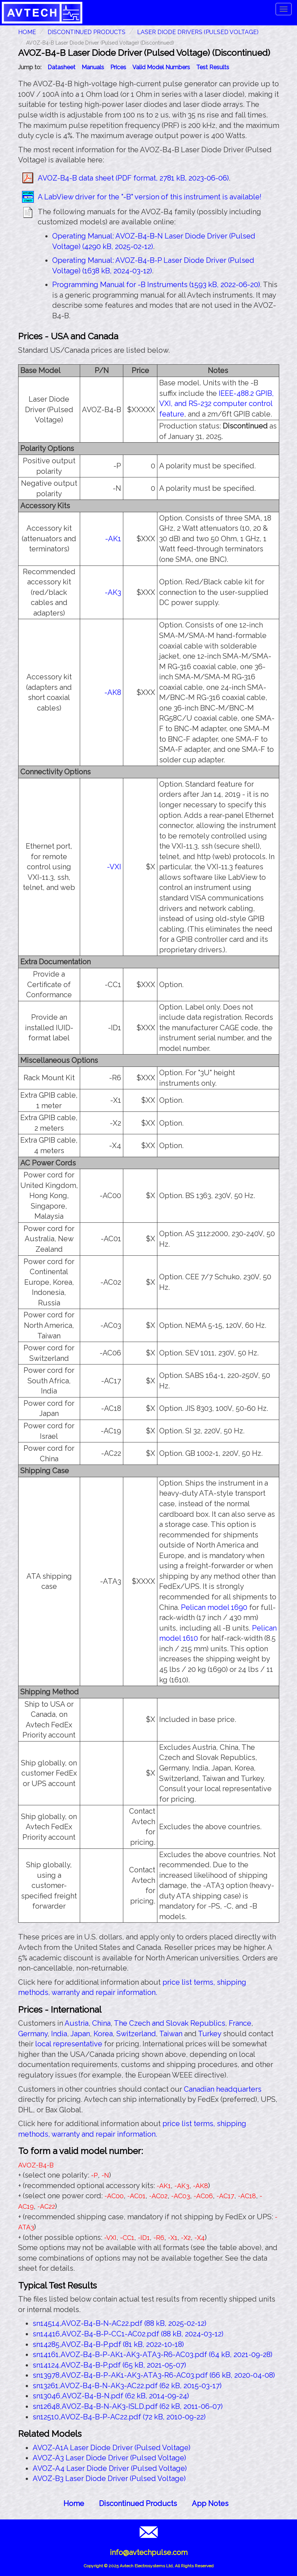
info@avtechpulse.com (148, 2552)
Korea (103, 2033)
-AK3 (113, 592)
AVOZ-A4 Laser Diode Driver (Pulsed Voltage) (110, 2468)
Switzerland (136, 2033)
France (240, 2023)
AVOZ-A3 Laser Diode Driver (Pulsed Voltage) (109, 2457)
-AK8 (112, 692)
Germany (33, 2033)
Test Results (212, 67)
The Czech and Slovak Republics (169, 2023)
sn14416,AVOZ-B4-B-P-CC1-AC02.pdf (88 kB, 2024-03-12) (128, 2333)
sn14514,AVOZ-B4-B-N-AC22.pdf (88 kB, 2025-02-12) (119, 2323)
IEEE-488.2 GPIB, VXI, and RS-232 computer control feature (216, 403)
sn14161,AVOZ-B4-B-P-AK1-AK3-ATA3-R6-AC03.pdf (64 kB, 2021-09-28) (152, 2354)
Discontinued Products (86, 32)
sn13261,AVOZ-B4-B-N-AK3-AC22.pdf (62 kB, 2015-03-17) (127, 2385)
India (59, 2033)
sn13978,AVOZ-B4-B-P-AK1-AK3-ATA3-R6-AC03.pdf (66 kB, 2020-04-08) (154, 2375)
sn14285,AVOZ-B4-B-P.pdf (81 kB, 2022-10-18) (108, 2344)
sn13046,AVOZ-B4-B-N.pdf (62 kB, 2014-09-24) (111, 2395)
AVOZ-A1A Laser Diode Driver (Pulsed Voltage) (111, 2447)
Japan (80, 2033)
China (101, 2023)
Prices (118, 67)
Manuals (93, 67)
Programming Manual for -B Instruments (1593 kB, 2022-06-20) (156, 284)
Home (73, 2503)
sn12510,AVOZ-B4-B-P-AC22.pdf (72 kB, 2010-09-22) (119, 2417)
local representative (68, 2043)
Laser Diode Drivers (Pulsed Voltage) (198, 32)
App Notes (210, 2503)
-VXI (114, 866)
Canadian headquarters (222, 2089)
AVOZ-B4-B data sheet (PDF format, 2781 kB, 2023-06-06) (133, 178)
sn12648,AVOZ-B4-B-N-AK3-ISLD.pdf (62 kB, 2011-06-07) (128, 2406)
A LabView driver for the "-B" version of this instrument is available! (149, 196)
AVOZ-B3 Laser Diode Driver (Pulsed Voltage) (109, 2478)
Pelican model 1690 (214, 1607)
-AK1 (113, 538)
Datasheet (61, 67)
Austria (76, 2023)
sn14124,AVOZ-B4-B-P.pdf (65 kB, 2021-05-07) (109, 2365)
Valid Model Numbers (161, 67)
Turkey (209, 2033)
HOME (27, 32)
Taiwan (170, 2033)
